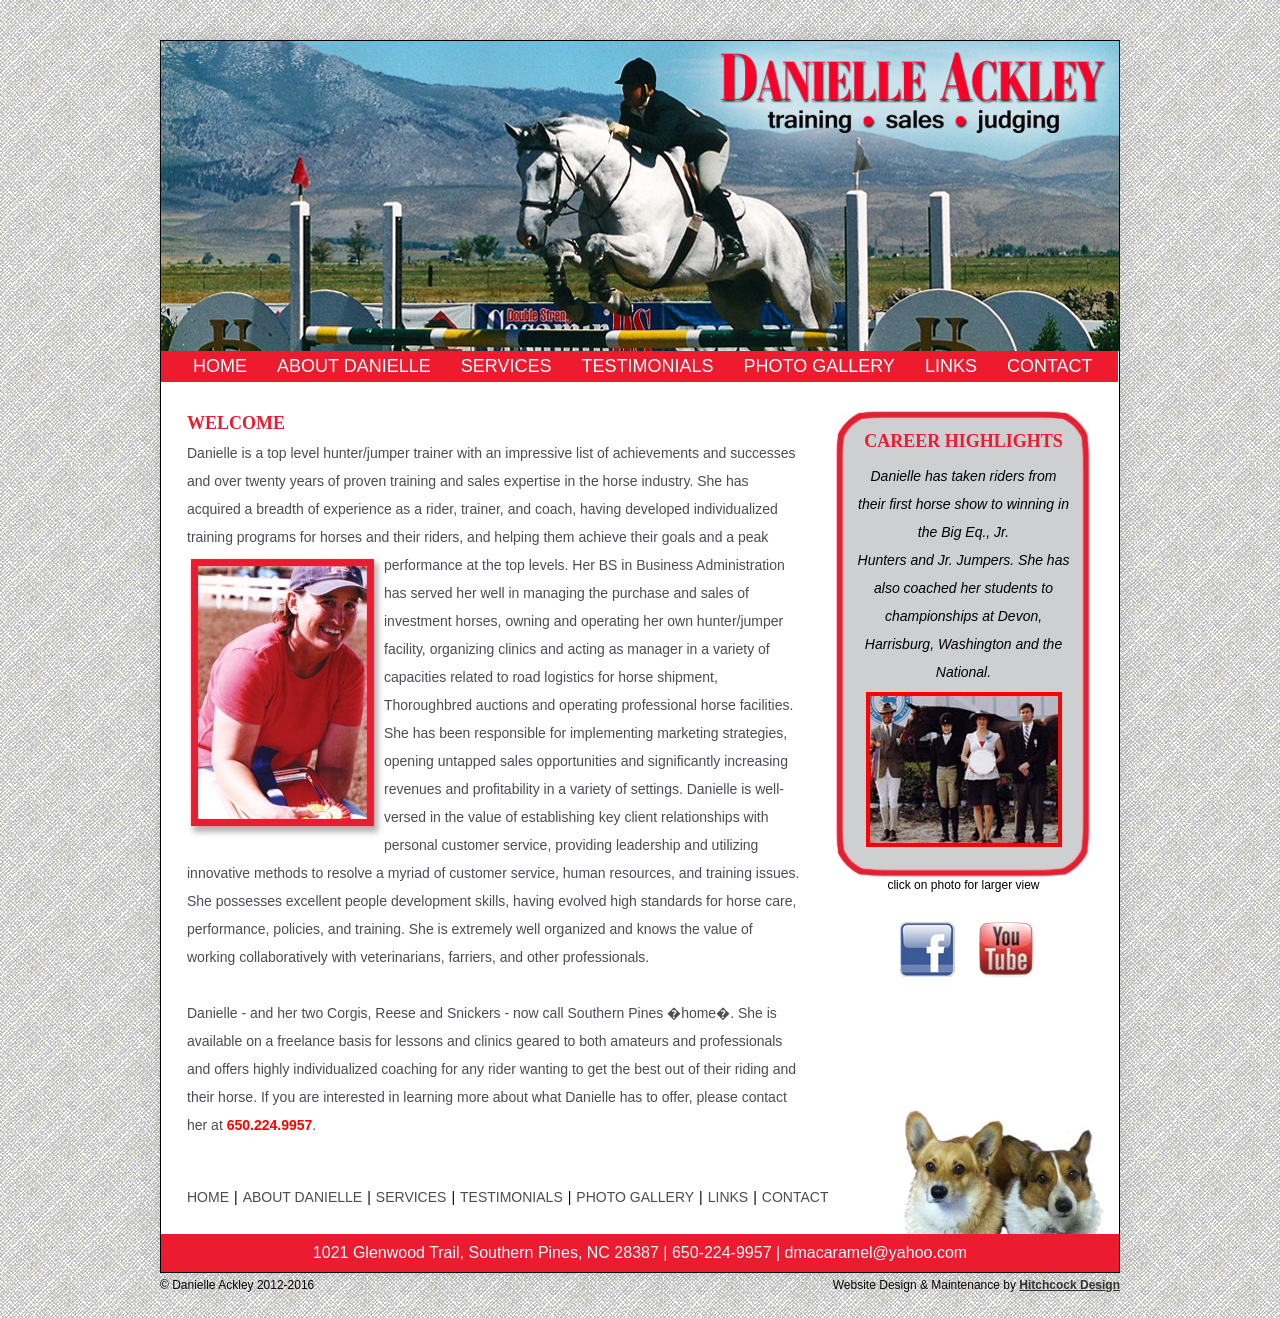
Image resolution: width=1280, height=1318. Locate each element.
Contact (1050, 366)
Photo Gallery (818, 366)
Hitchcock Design (1069, 1285)
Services (506, 366)
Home (220, 366)
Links (951, 366)
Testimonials (647, 366)
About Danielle (354, 366)
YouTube (1006, 949)
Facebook (927, 949)
